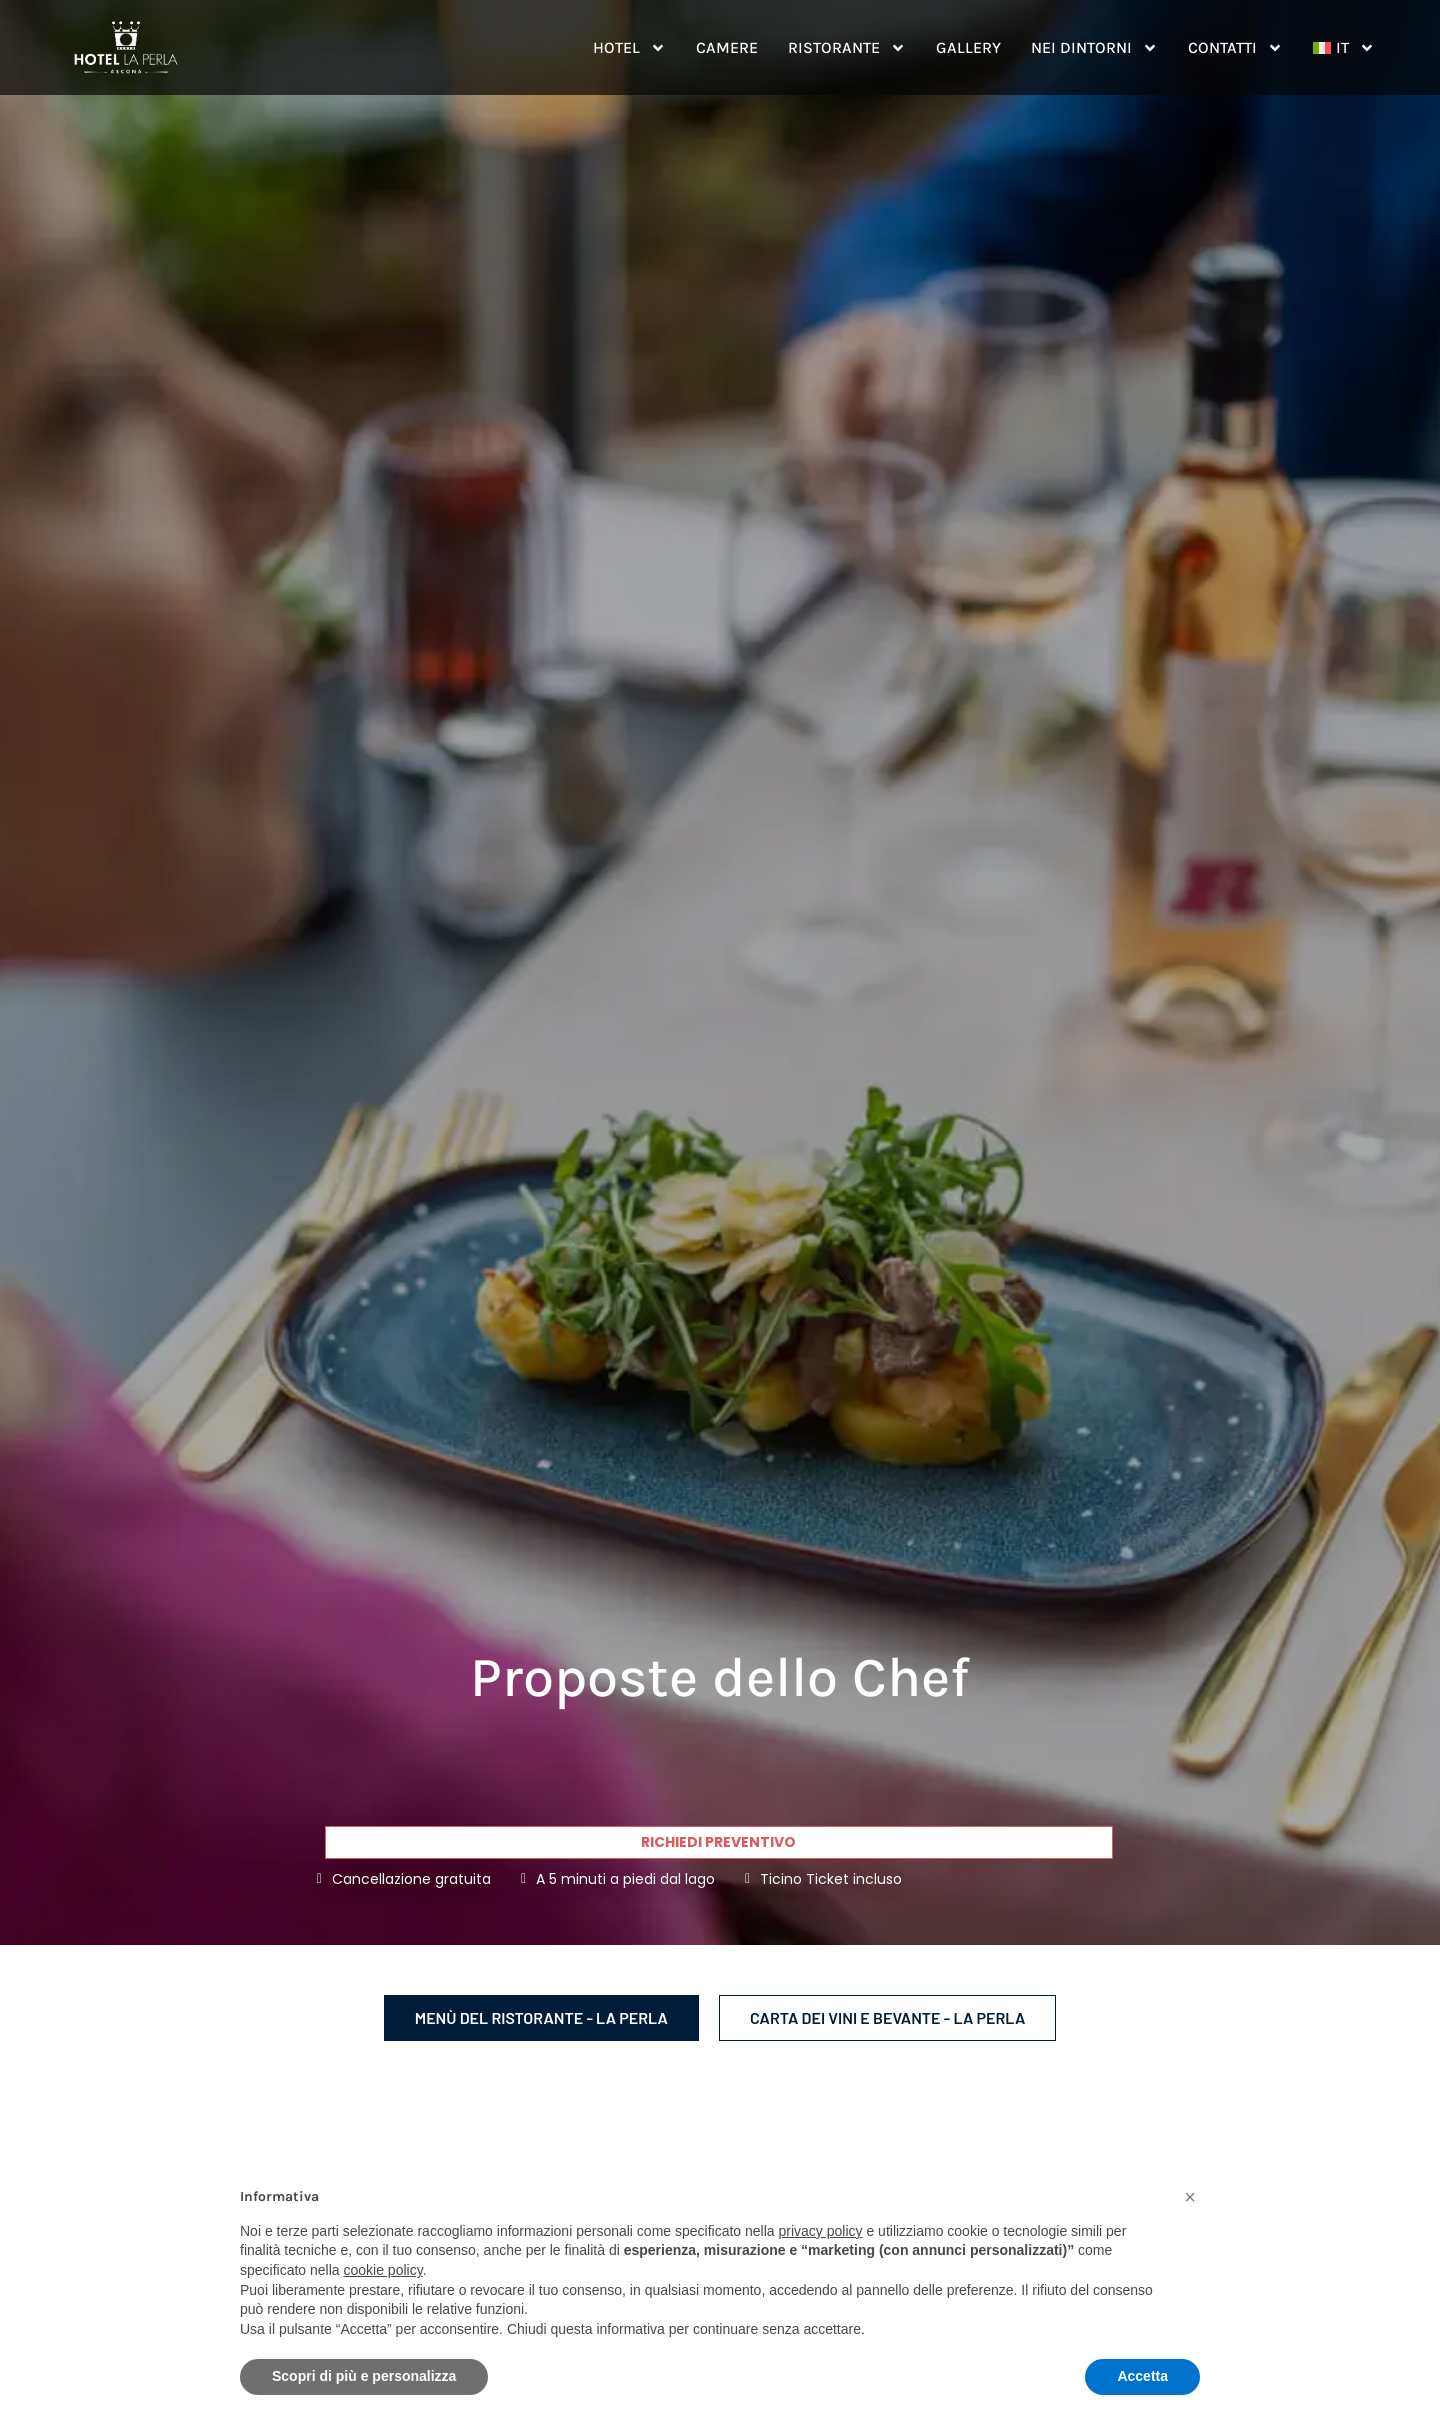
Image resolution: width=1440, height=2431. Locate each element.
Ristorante (847, 48)
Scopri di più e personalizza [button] (364, 2376)
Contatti (1235, 48)
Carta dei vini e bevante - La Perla (887, 2017)
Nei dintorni (1094, 48)
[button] (1190, 2197)
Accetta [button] (1142, 2376)
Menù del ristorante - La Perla (541, 2017)
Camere (727, 47)
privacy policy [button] (821, 2231)
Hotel (629, 48)
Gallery (968, 47)
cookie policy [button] (383, 2270)
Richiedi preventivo (718, 1842)
